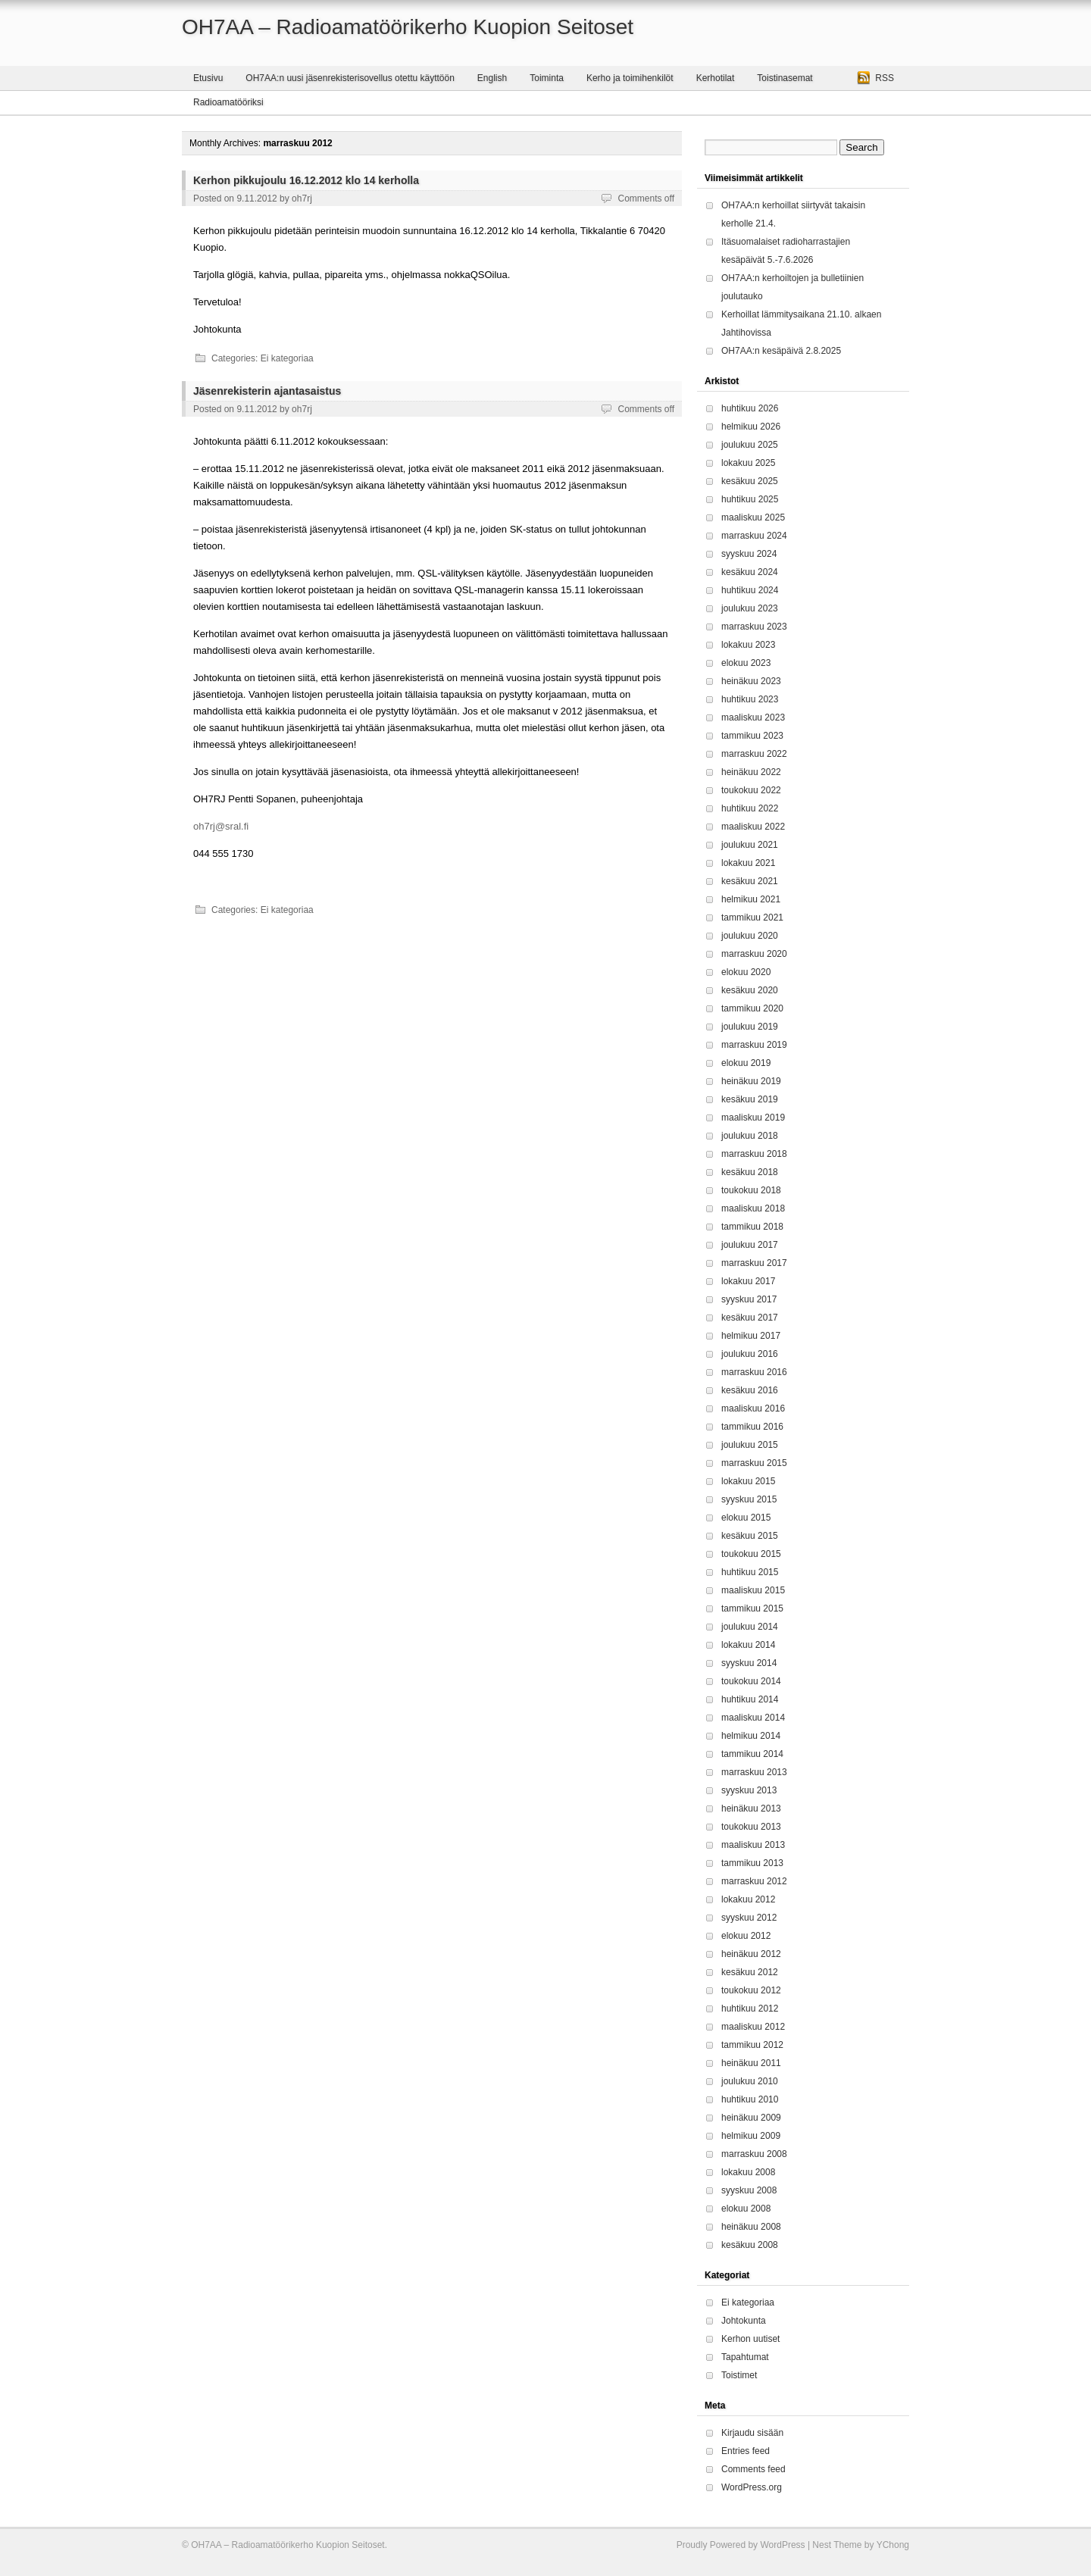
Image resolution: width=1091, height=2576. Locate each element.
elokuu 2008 (746, 2208)
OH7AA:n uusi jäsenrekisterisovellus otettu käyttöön (349, 78)
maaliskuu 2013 (753, 1845)
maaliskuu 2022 (753, 826)
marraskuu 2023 (754, 626)
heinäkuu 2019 (751, 1081)
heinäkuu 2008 (751, 2226)
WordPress (782, 2545)
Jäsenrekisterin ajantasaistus (267, 391)
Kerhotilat (715, 78)
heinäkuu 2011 (751, 2063)
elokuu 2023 (746, 663)
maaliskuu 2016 (753, 1408)
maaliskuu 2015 (753, 1590)
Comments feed (753, 2469)
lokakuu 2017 (748, 1281)
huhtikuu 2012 (749, 2008)
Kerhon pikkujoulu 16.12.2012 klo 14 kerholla (306, 180)
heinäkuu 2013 (751, 1808)
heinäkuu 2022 (751, 772)
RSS (884, 78)
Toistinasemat (784, 78)
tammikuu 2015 (752, 1608)
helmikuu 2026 (750, 426)
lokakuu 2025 (748, 463)
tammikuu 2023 (752, 735)
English (492, 78)
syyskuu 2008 (749, 2190)
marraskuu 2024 (754, 535)
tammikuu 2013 (752, 1863)
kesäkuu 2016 (749, 1390)
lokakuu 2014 (748, 1645)
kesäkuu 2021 (749, 881)
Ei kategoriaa (287, 358)
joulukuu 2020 (749, 935)
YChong (893, 2545)
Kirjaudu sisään (752, 2433)
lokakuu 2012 (748, 1899)
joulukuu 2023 (749, 608)
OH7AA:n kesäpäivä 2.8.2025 (781, 350)
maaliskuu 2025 (753, 517)
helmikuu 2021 (750, 899)
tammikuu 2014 (752, 1754)
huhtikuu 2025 (749, 499)
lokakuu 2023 (748, 644)
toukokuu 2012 (751, 1990)
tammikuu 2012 (752, 2045)
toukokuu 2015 (751, 1554)
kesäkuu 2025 (749, 481)
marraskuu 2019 (754, 1044)
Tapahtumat (745, 2357)
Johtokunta (743, 2320)
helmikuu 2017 (750, 1335)
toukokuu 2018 (751, 1190)
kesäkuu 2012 (749, 1972)
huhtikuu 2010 (749, 2099)
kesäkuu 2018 (749, 1172)
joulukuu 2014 (749, 1626)
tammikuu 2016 (752, 1426)
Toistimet (739, 2375)
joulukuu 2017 (749, 1245)
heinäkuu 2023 (751, 681)
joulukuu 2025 (749, 444)
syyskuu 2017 (749, 1299)
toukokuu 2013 (751, 1826)
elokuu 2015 (746, 1517)
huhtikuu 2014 (749, 1699)
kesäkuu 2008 (749, 2245)
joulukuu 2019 (749, 1026)
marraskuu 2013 (754, 1772)
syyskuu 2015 (749, 1499)
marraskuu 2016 (754, 1372)
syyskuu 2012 (749, 1917)
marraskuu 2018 (754, 1154)
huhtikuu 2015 (749, 1572)
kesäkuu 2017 (749, 1317)
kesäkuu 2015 (749, 1535)
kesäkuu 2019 (749, 1099)
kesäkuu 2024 (749, 572)
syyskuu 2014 (749, 1663)
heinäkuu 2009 (751, 2117)
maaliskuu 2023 (753, 717)
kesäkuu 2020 (749, 990)
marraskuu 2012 (754, 1881)
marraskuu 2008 (754, 2154)
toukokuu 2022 (751, 790)
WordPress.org (751, 2487)
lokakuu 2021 (748, 863)
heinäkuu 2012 (751, 1954)
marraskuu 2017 (754, 1263)
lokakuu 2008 (748, 2172)
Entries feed (745, 2451)
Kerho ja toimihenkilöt (630, 78)
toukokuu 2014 (751, 1681)
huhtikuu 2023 (749, 699)
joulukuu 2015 (749, 1445)
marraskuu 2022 (754, 754)
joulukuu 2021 (749, 844)
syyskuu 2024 (749, 554)
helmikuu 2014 (750, 1735)
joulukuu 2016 (749, 1354)
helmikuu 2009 (750, 2136)
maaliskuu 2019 (753, 1117)
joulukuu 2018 (749, 1135)
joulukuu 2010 (749, 2081)
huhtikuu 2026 (749, 408)
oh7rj (302, 198)
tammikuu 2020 (752, 1008)
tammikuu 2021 (752, 917)
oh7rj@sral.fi (221, 826)
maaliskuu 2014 (753, 1717)
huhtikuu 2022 (749, 808)
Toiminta (547, 78)
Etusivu (208, 78)
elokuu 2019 (746, 1063)
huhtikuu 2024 (749, 590)
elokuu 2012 (746, 1935)
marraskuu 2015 (754, 1463)
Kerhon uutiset (750, 2339)
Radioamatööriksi (228, 102)
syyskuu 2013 (749, 1790)
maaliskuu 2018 (753, 1208)
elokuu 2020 (746, 972)
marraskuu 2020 (754, 954)
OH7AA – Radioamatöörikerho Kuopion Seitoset (407, 27)
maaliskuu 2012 (753, 2026)
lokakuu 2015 (748, 1481)
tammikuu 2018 (752, 1226)
